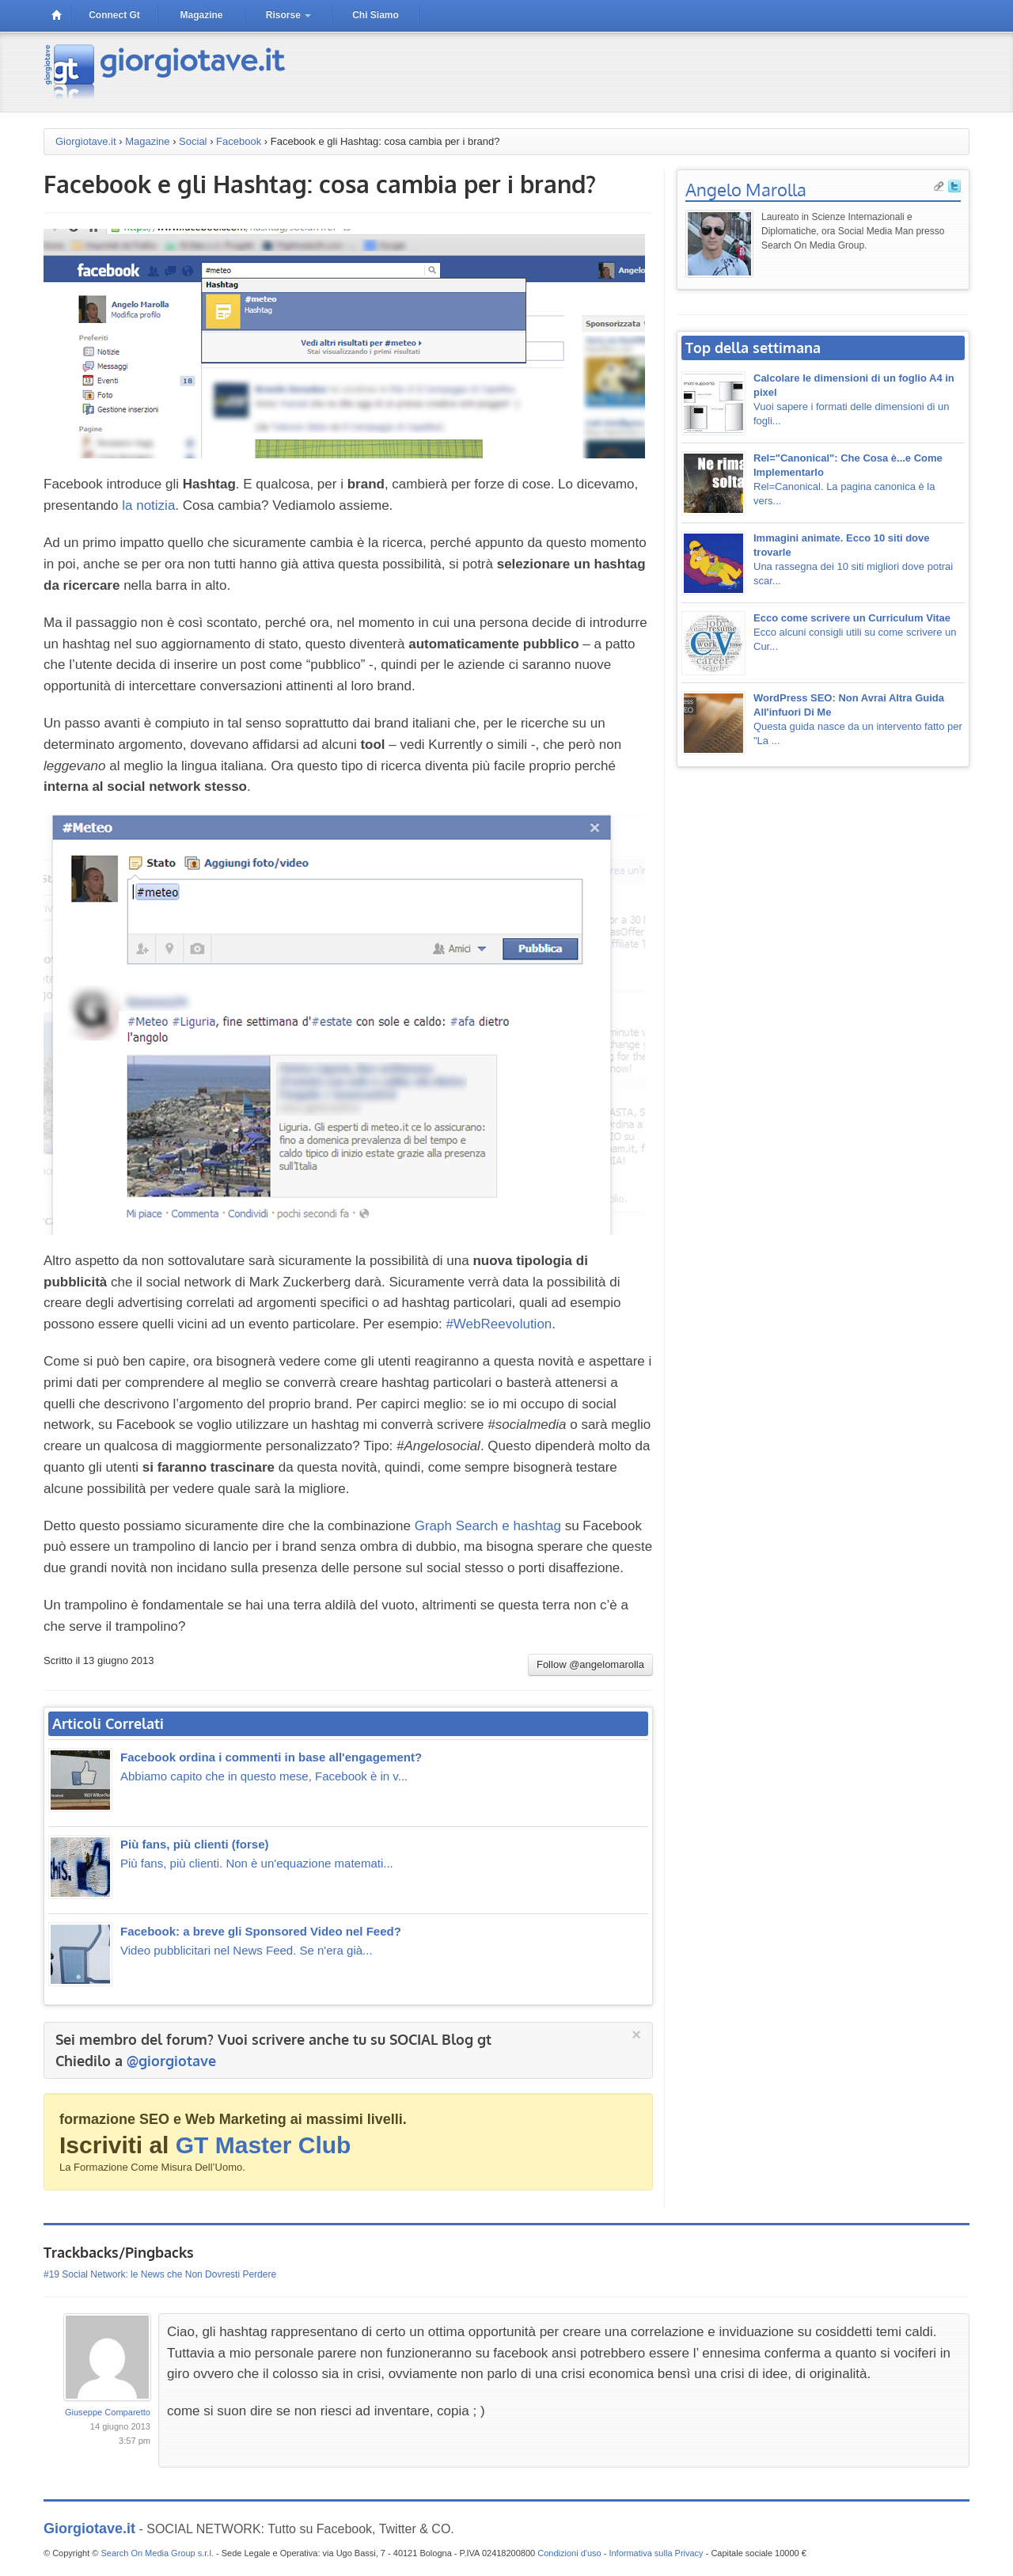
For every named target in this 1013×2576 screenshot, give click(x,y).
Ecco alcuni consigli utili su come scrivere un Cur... (855, 632)
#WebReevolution (499, 1324)
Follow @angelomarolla (590, 1664)
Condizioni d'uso (569, 2550)
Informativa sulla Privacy (656, 2550)
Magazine (147, 141)
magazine (201, 15)
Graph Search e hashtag (488, 1525)
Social (193, 141)
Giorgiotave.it (85, 141)
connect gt (114, 15)
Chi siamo (375, 15)
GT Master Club (263, 2145)
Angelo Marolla (745, 189)
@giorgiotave (171, 2060)
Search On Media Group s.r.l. (157, 2550)
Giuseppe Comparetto (107, 2410)
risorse (288, 15)
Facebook (238, 141)
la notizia (148, 505)
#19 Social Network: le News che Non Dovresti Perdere (160, 2272)
